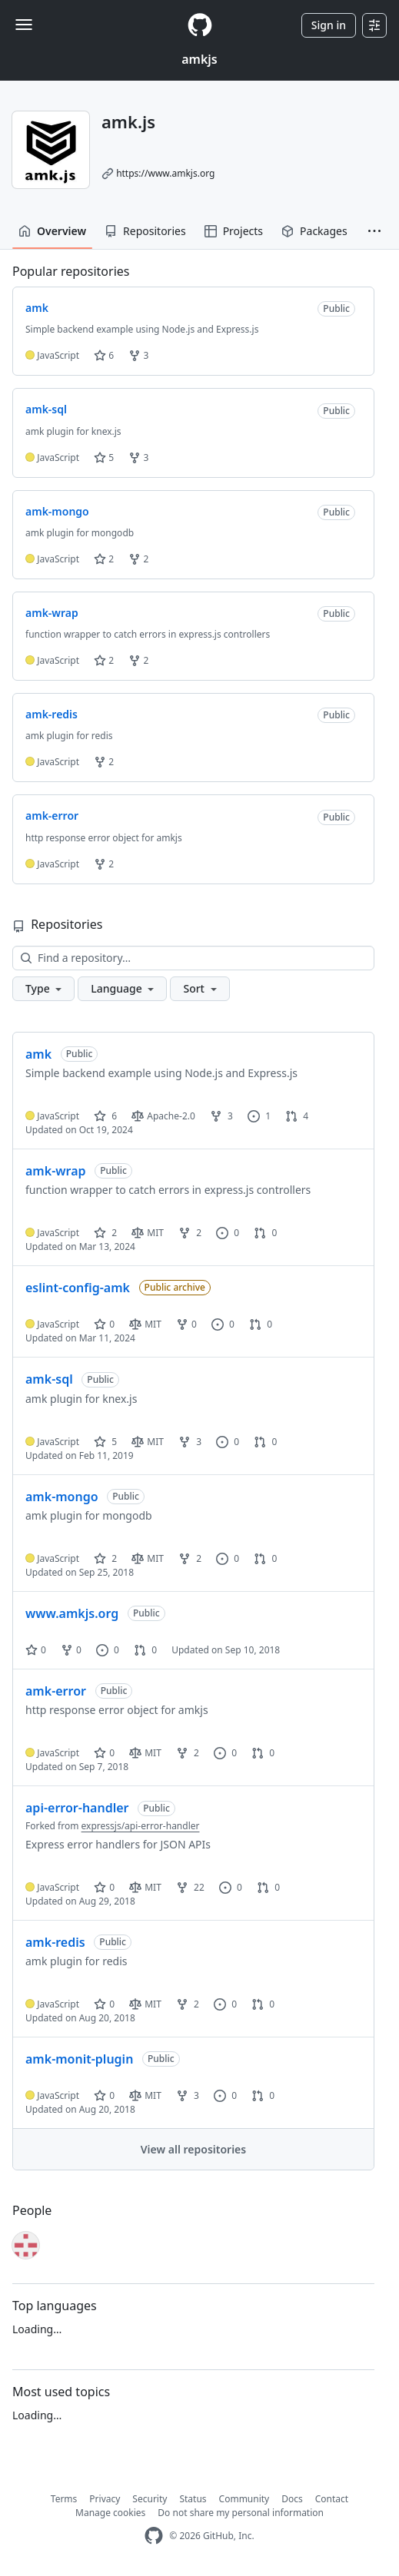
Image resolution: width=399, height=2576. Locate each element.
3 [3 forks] (221, 1115)
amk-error (55, 1691)
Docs (292, 2498)
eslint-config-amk (77, 1287)
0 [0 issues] (227, 1232)
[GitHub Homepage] (154, 2535)
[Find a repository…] (193, 958)
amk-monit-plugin (79, 2059)
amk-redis (55, 1942)
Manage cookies (110, 2512)
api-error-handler (77, 1807)
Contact (331, 2498)
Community (244, 2498)
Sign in (328, 25)
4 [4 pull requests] (296, 1115)
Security (149, 2498)
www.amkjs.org (71, 1613)
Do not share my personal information (241, 2512)
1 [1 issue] (259, 1115)
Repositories (145, 231)
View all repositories (193, 2149)
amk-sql (49, 1379)
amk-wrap (55, 1170)
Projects (233, 231)
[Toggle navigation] (23, 24)
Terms (64, 2498)
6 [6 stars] (105, 1115)
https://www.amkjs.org (165, 173)
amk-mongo (61, 1496)
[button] (374, 231)
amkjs (199, 59)
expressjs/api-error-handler (140, 1825)
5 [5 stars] (105, 1441)
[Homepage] (200, 25)
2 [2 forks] (189, 1232)
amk (38, 1054)
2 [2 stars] (105, 1232)
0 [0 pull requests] (265, 1232)
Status (192, 2498)
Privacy (104, 2498)
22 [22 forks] (190, 1887)
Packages (314, 231)
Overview (52, 231)
